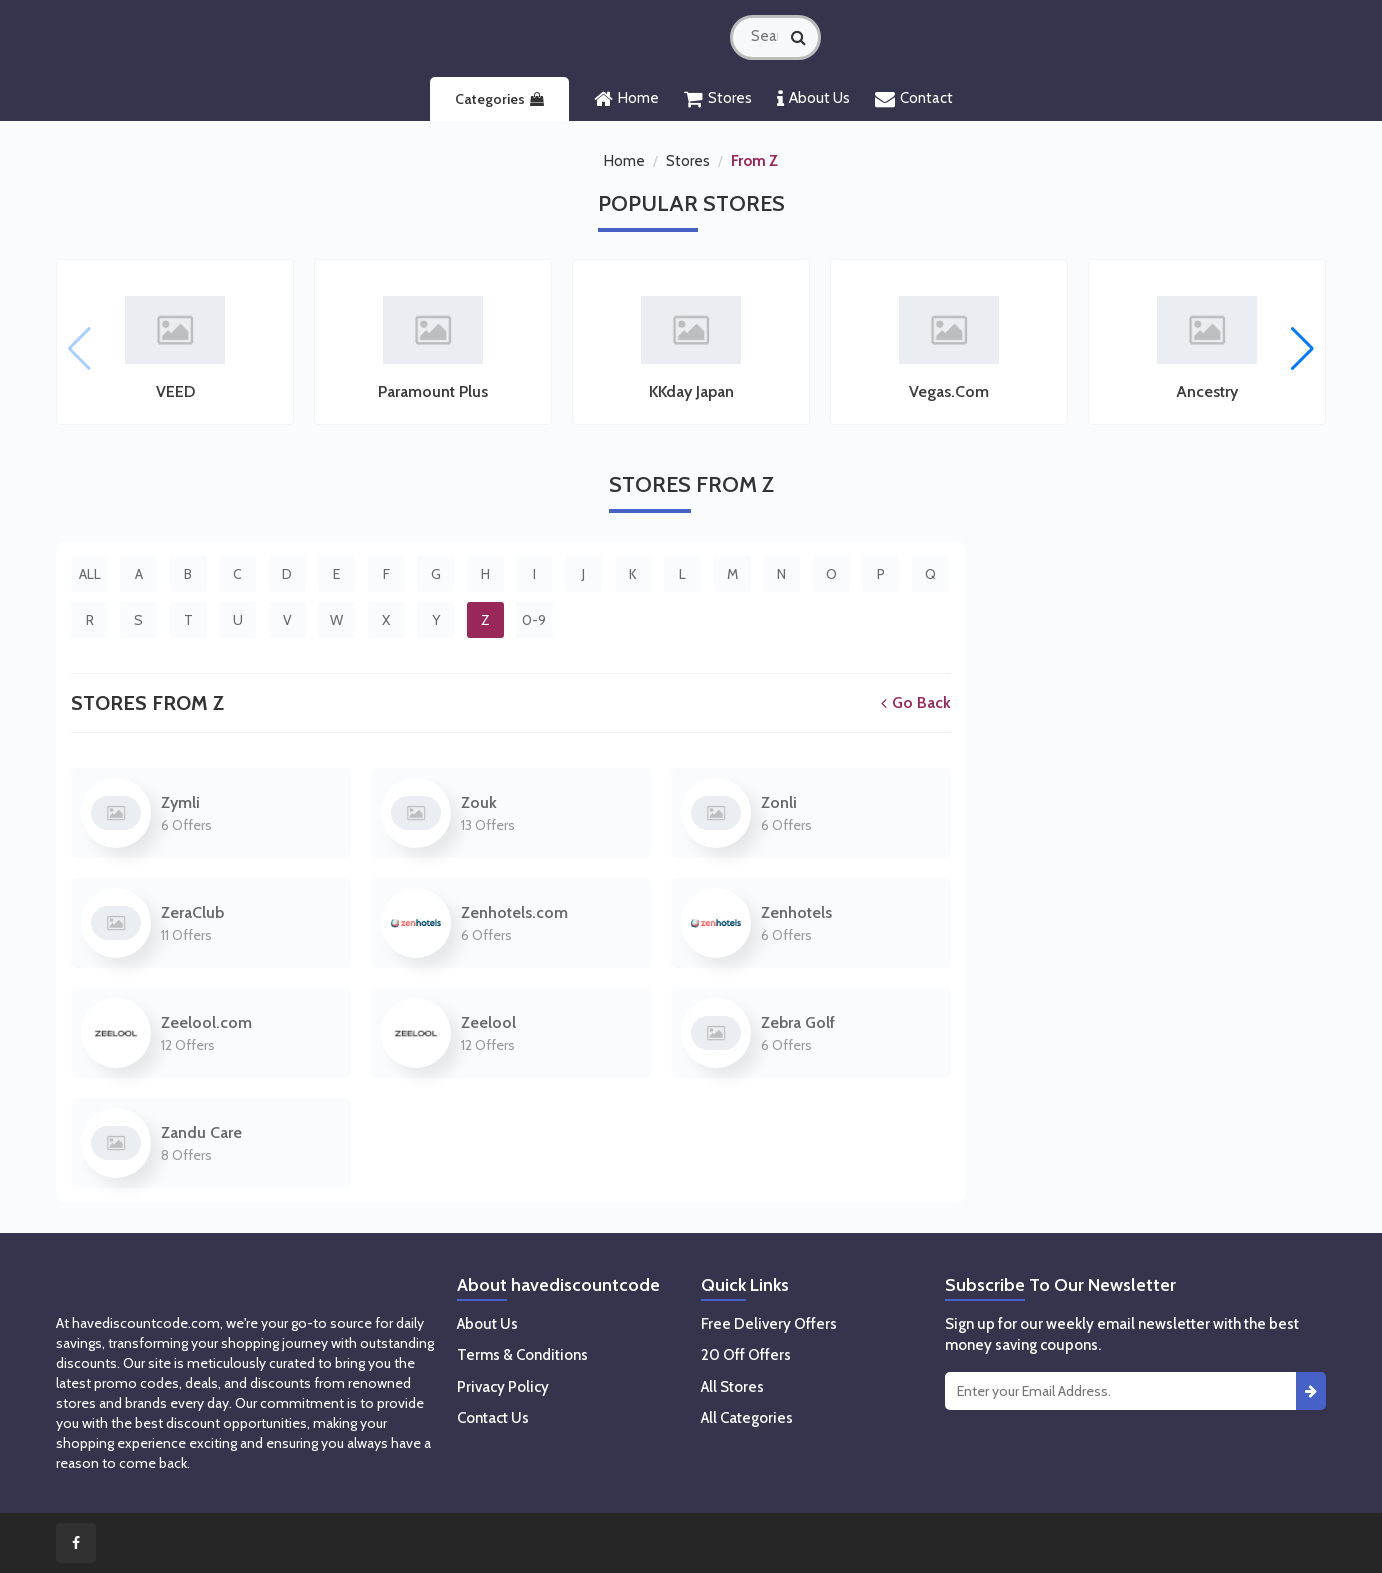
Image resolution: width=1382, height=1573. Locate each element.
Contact (914, 99)
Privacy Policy (503, 1387)
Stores (718, 99)
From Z (754, 161)
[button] (1302, 349)
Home (626, 99)
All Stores (732, 1387)
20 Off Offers (746, 1355)
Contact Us (493, 1418)
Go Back (916, 702)
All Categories (747, 1418)
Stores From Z (147, 703)
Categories (499, 99)
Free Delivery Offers (769, 1324)
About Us (813, 99)
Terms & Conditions (522, 1355)
